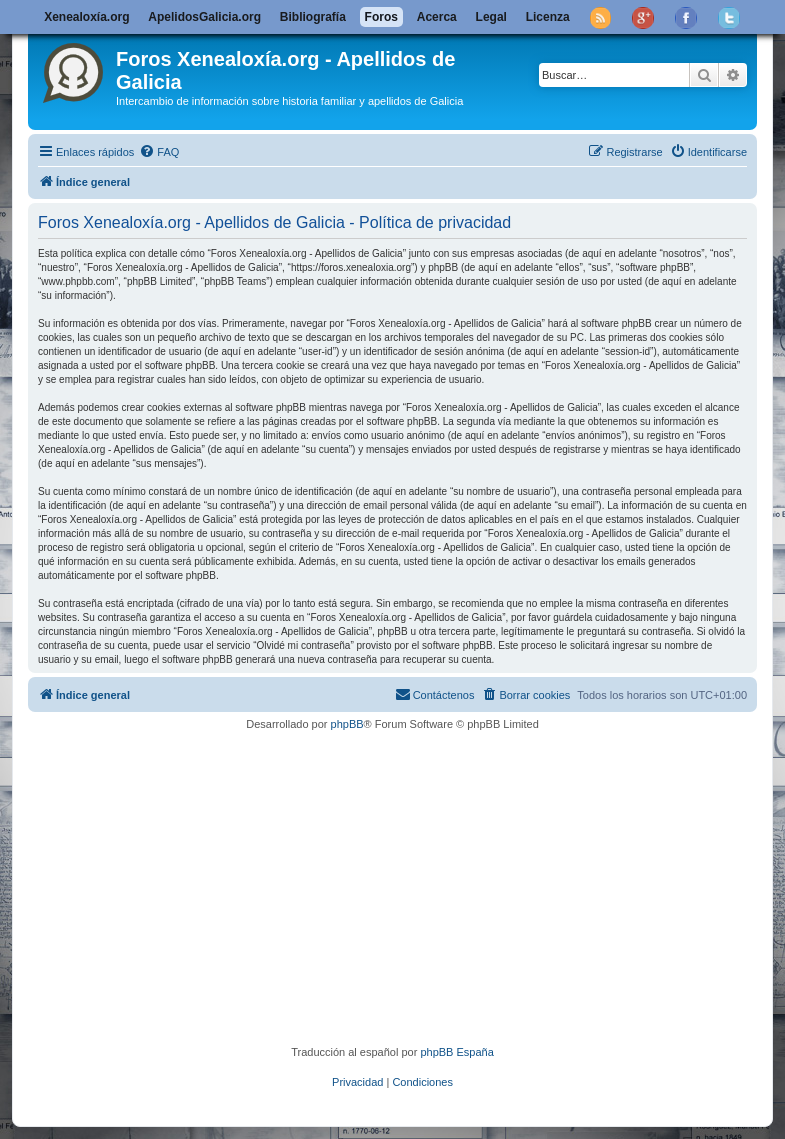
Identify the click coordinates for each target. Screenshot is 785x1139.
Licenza (548, 17)
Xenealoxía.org (86, 17)
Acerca (437, 17)
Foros (381, 17)
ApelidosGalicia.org (204, 17)
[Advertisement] (409, 888)
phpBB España (456, 1052)
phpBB (347, 724)
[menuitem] (159, 152)
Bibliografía (313, 17)
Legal (491, 17)
